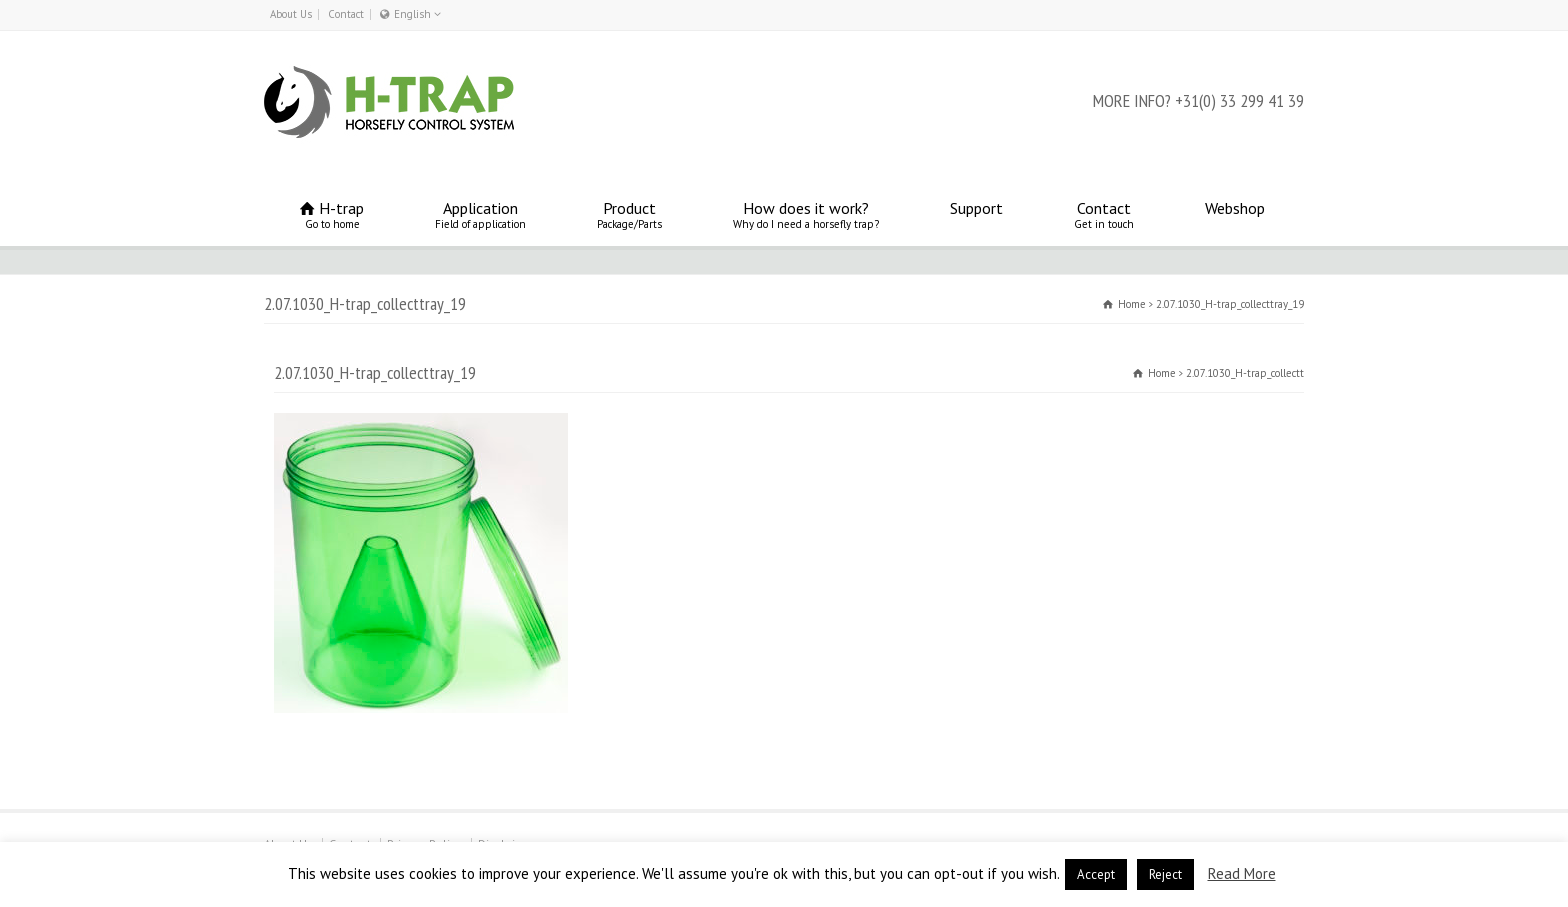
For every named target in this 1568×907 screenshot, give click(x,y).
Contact (346, 14)
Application (480, 214)
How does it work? (806, 214)
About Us (291, 14)
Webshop (1235, 214)
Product (629, 214)
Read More (1242, 873)
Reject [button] (1165, 874)
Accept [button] (1096, 874)
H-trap (332, 214)
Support (976, 214)
